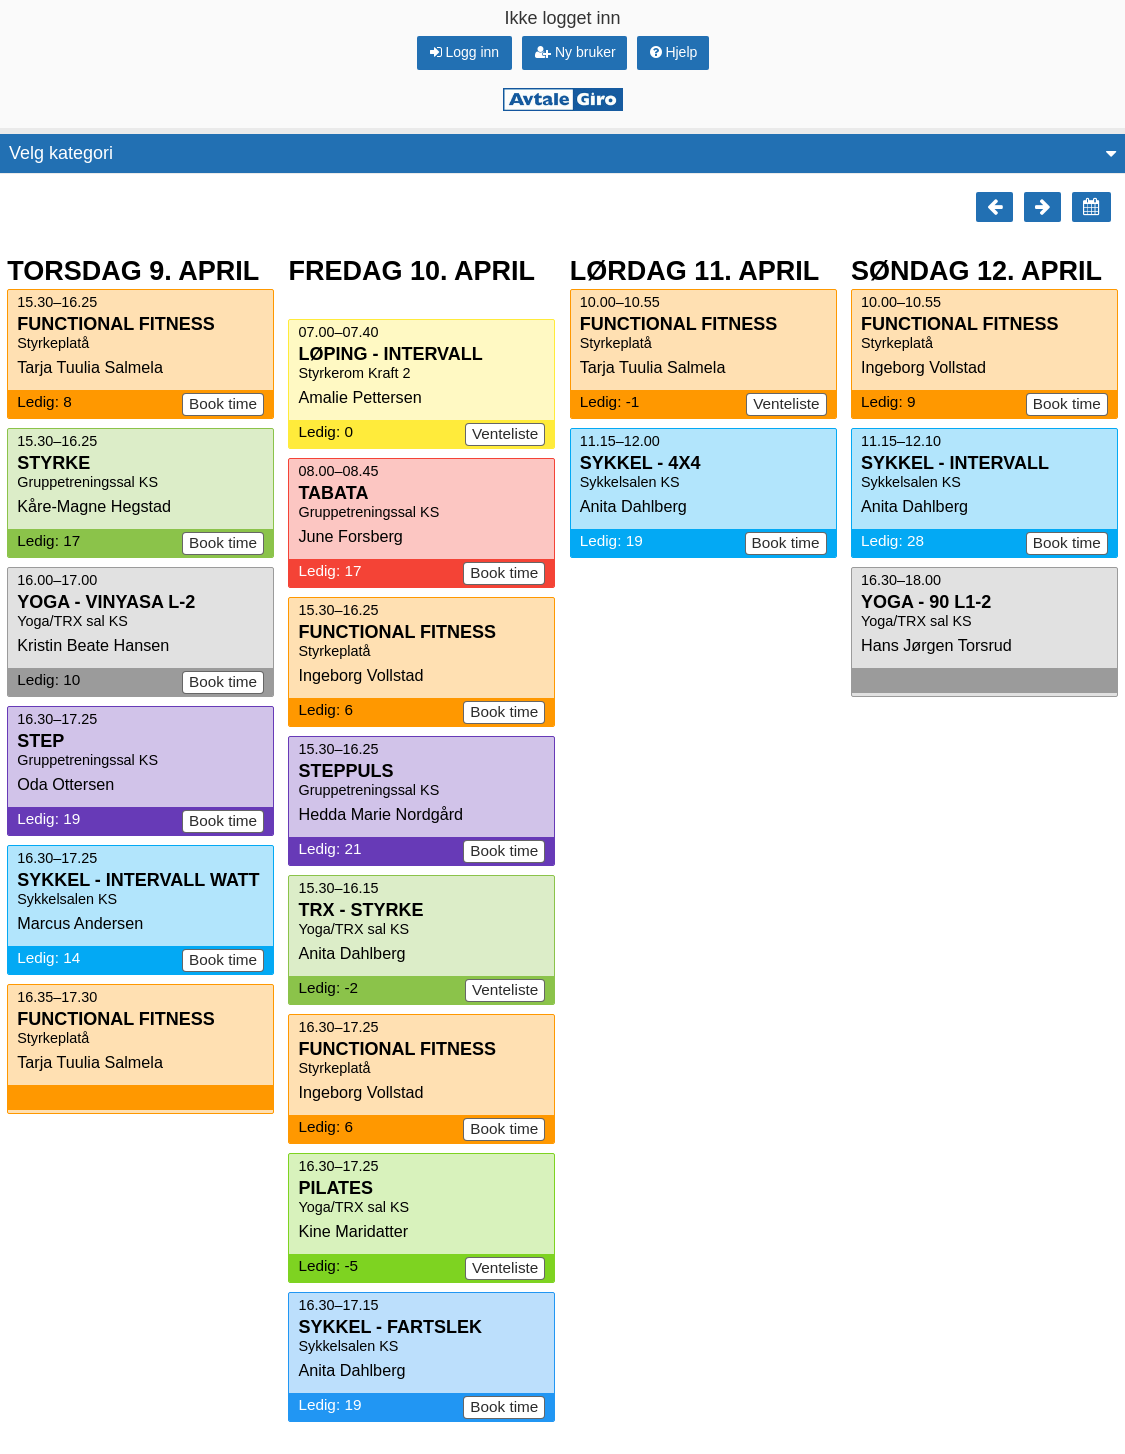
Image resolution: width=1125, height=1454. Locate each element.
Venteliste (505, 433)
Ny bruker (575, 52)
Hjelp (674, 52)
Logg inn (465, 52)
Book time (223, 403)
